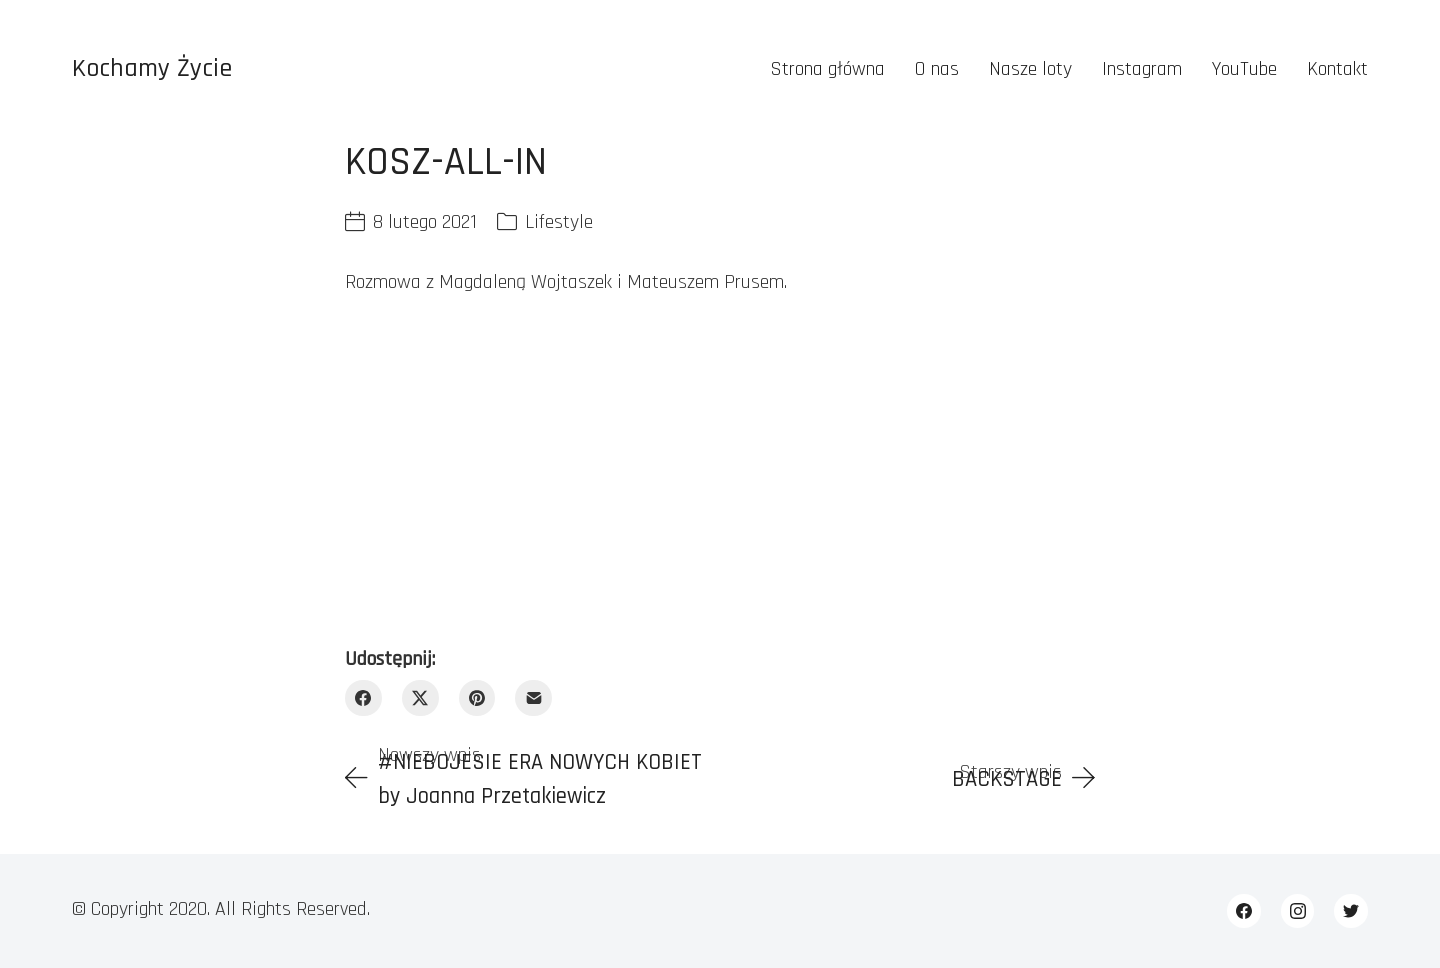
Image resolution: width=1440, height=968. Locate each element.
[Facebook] (363, 698)
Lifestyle (559, 222)
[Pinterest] (477, 698)
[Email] (533, 698)
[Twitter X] (420, 698)
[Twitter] (1351, 911)
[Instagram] (1298, 911)
